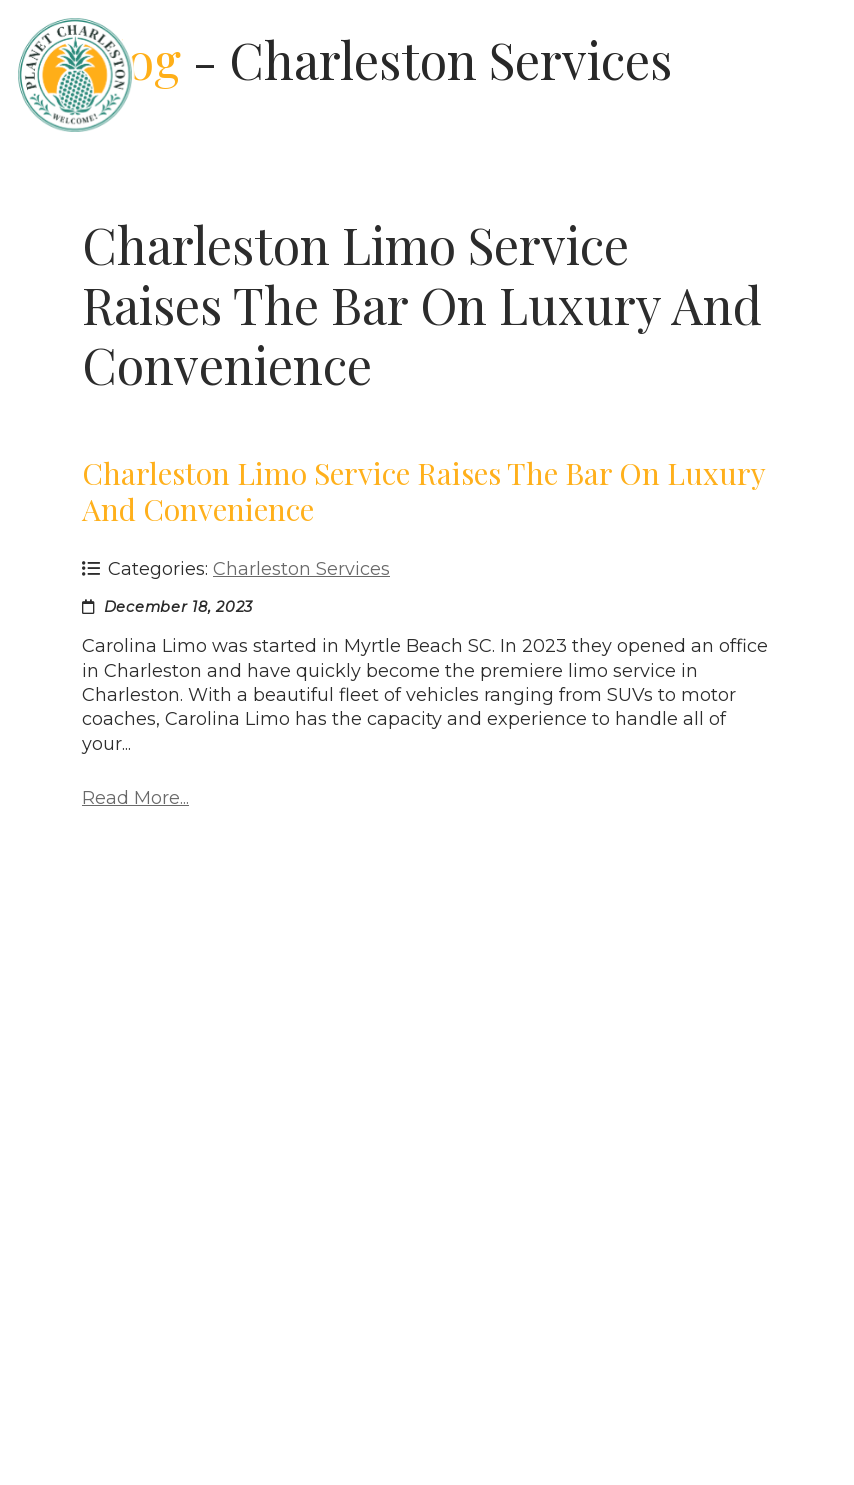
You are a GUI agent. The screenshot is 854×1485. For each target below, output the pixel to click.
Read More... (135, 798)
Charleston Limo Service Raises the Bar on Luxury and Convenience (423, 491)
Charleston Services (301, 569)
